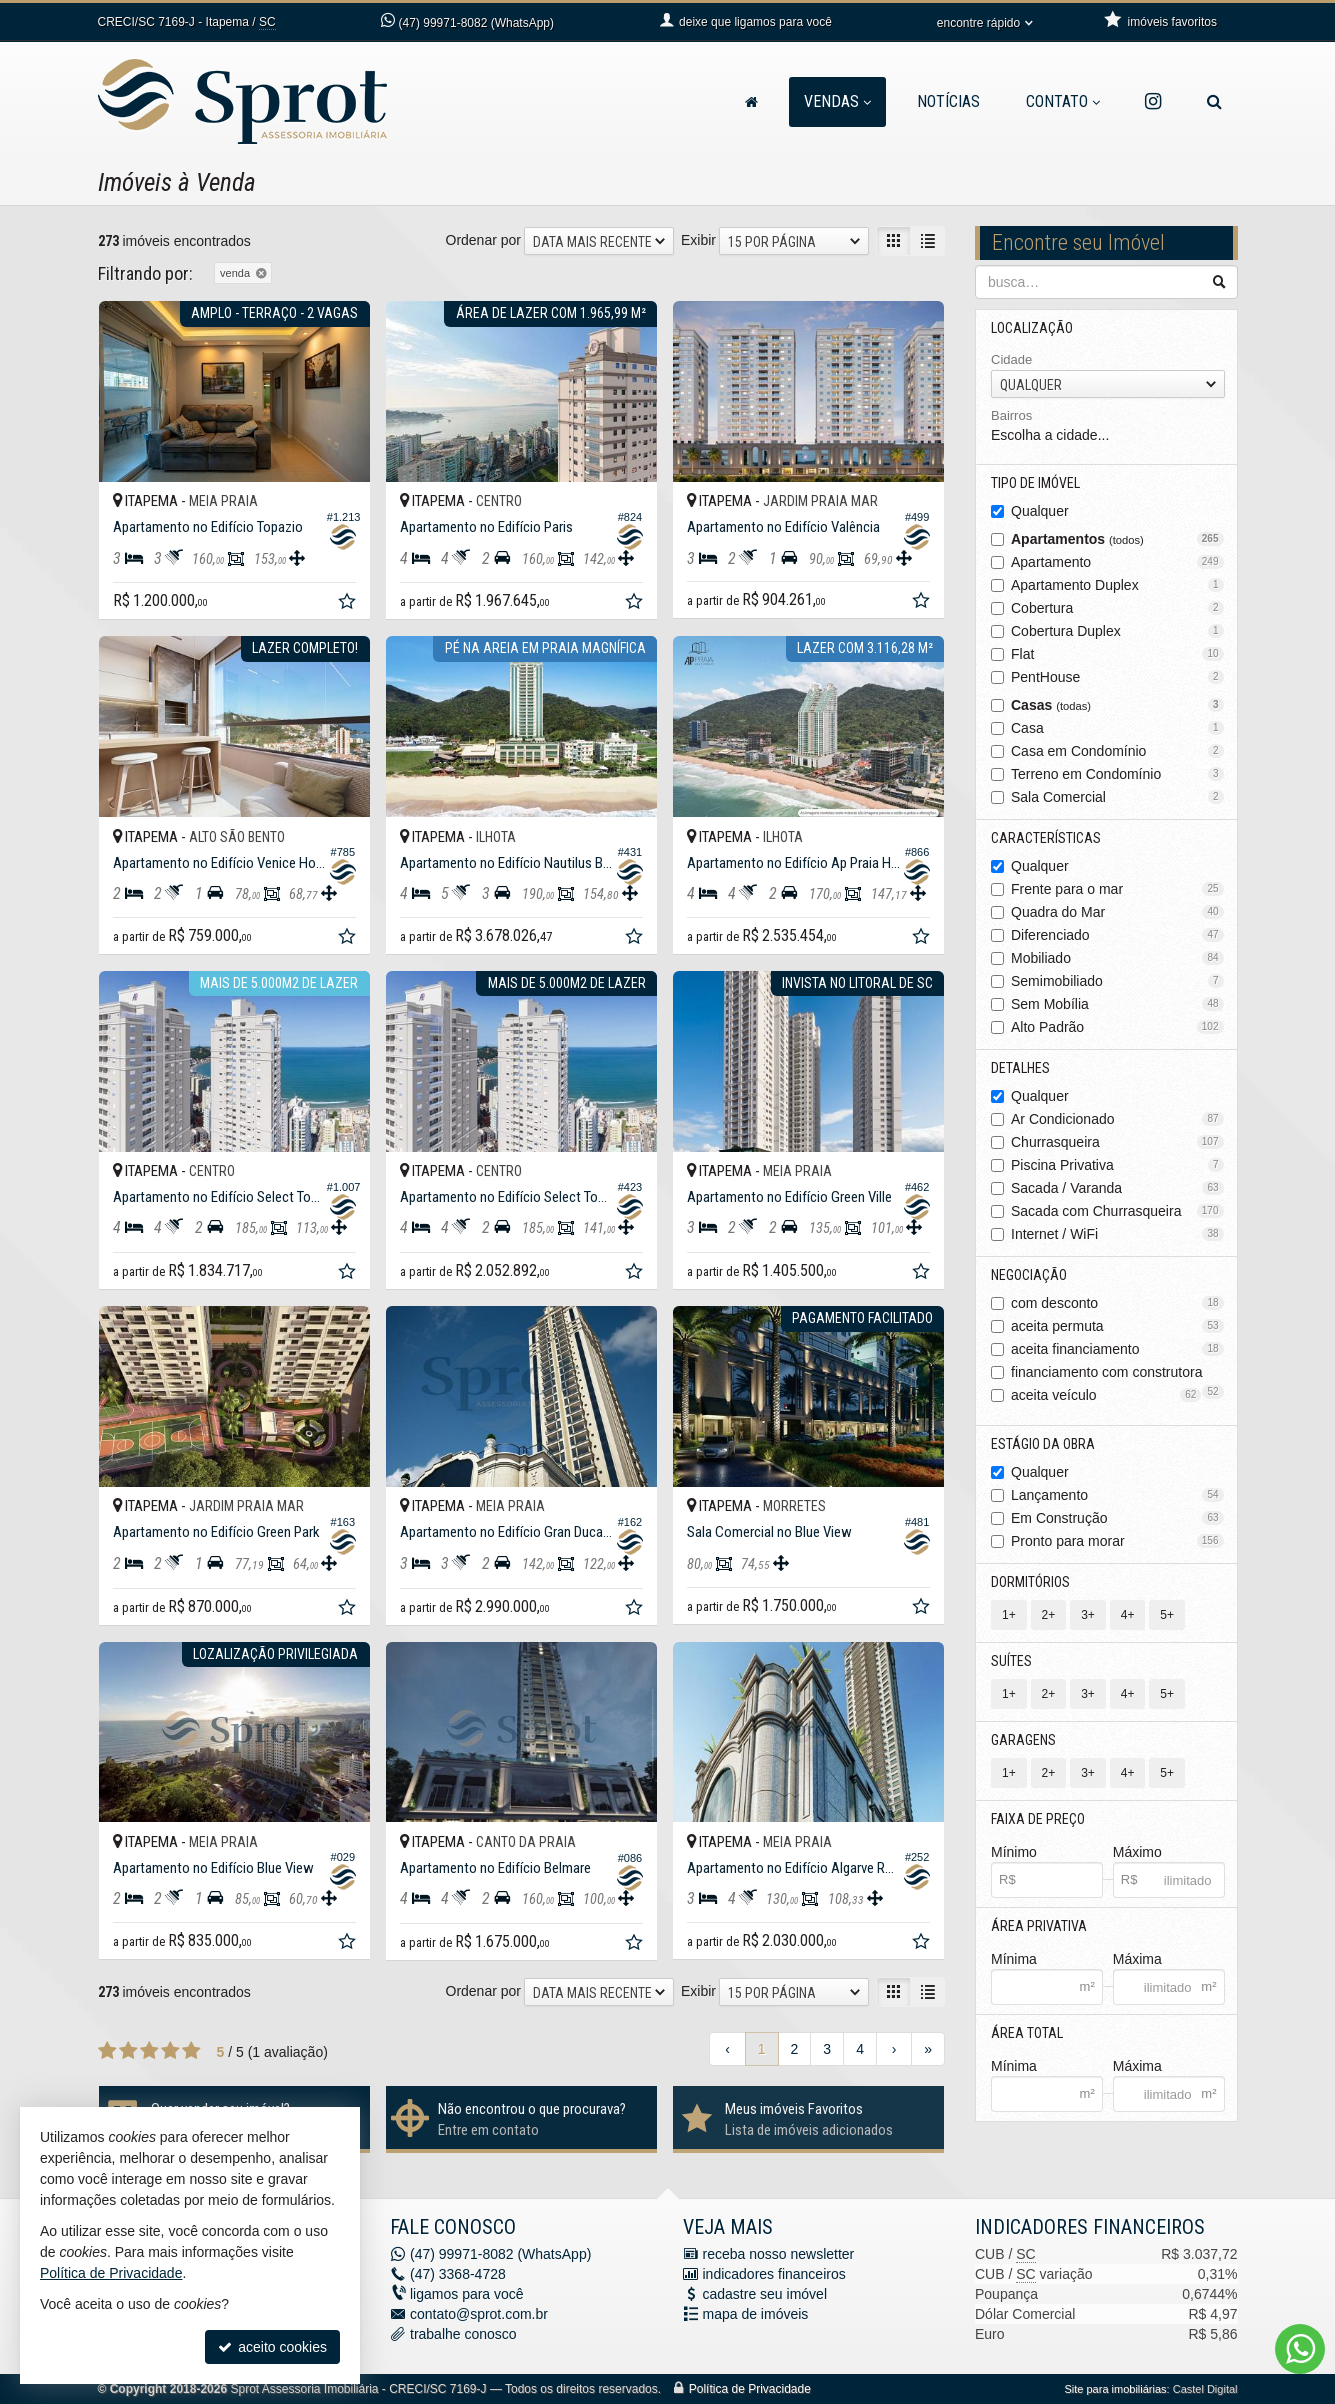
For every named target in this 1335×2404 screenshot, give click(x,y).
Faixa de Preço (1038, 1819)
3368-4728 (458, 2274)
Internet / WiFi (1117, 1234)
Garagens (1023, 1740)
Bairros (1011, 415)
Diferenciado (1117, 935)
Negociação (1029, 1275)
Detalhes (1020, 1068)
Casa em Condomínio (1117, 751)
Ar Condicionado (1117, 1119)
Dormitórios (1030, 1582)
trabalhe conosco (463, 2334)
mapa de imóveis (756, 2314)
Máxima (1137, 1959)
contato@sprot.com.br (479, 2314)
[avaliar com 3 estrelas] (149, 2051)
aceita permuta (1117, 1326)
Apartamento (1117, 562)
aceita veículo (1106, 1395)
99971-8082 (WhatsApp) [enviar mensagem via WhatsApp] (476, 23)
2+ (1049, 1615)
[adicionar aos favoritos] (349, 604)
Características (1046, 838)
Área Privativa (1039, 1926)
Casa (1117, 728)
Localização (1032, 328)
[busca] (1214, 102)
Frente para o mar (1117, 889)
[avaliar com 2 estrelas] (128, 2051)
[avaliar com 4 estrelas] (170, 2051)
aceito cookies (272, 2347)
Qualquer (1040, 511)
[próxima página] (894, 2049)
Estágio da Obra (1043, 1444)
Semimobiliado (1117, 981)
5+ (1167, 1615)
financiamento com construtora (1117, 1373)
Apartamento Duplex (1117, 585)
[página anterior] (727, 2049)
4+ (1128, 1615)
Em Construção (1117, 1518)
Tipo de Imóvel (1035, 483)
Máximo (1137, 1852)
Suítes (1011, 1661)
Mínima (1014, 1959)
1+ (1009, 1615)
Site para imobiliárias (1115, 2389)
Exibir (698, 240)
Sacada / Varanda (1117, 1188)
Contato (1063, 101)
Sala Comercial (1117, 797)
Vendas (837, 101)
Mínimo (1014, 1852)
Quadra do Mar (1117, 912)
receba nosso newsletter (779, 2254)
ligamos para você (467, 2294)
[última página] (928, 2049)
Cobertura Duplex (1117, 631)
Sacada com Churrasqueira (1117, 1211)
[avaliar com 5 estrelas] (191, 2051)
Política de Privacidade (750, 2389)
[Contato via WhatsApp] (1300, 2349)
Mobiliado (1117, 958)
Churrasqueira (1117, 1142)
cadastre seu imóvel (765, 2294)
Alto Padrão (1117, 1027)
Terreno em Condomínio (1117, 774)
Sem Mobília (1117, 1004)
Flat (1117, 654)
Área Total (1027, 2033)
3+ (1088, 1615)
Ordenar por (483, 240)
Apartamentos (1117, 539)
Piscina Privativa (1117, 1165)
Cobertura (1117, 608)
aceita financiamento (1117, 1349)
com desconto (1117, 1303)
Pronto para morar (1117, 1541)
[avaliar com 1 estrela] (107, 2051)
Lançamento (1117, 1495)
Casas (1117, 705)
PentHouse (1117, 677)
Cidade (1011, 359)
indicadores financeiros (774, 2274)
